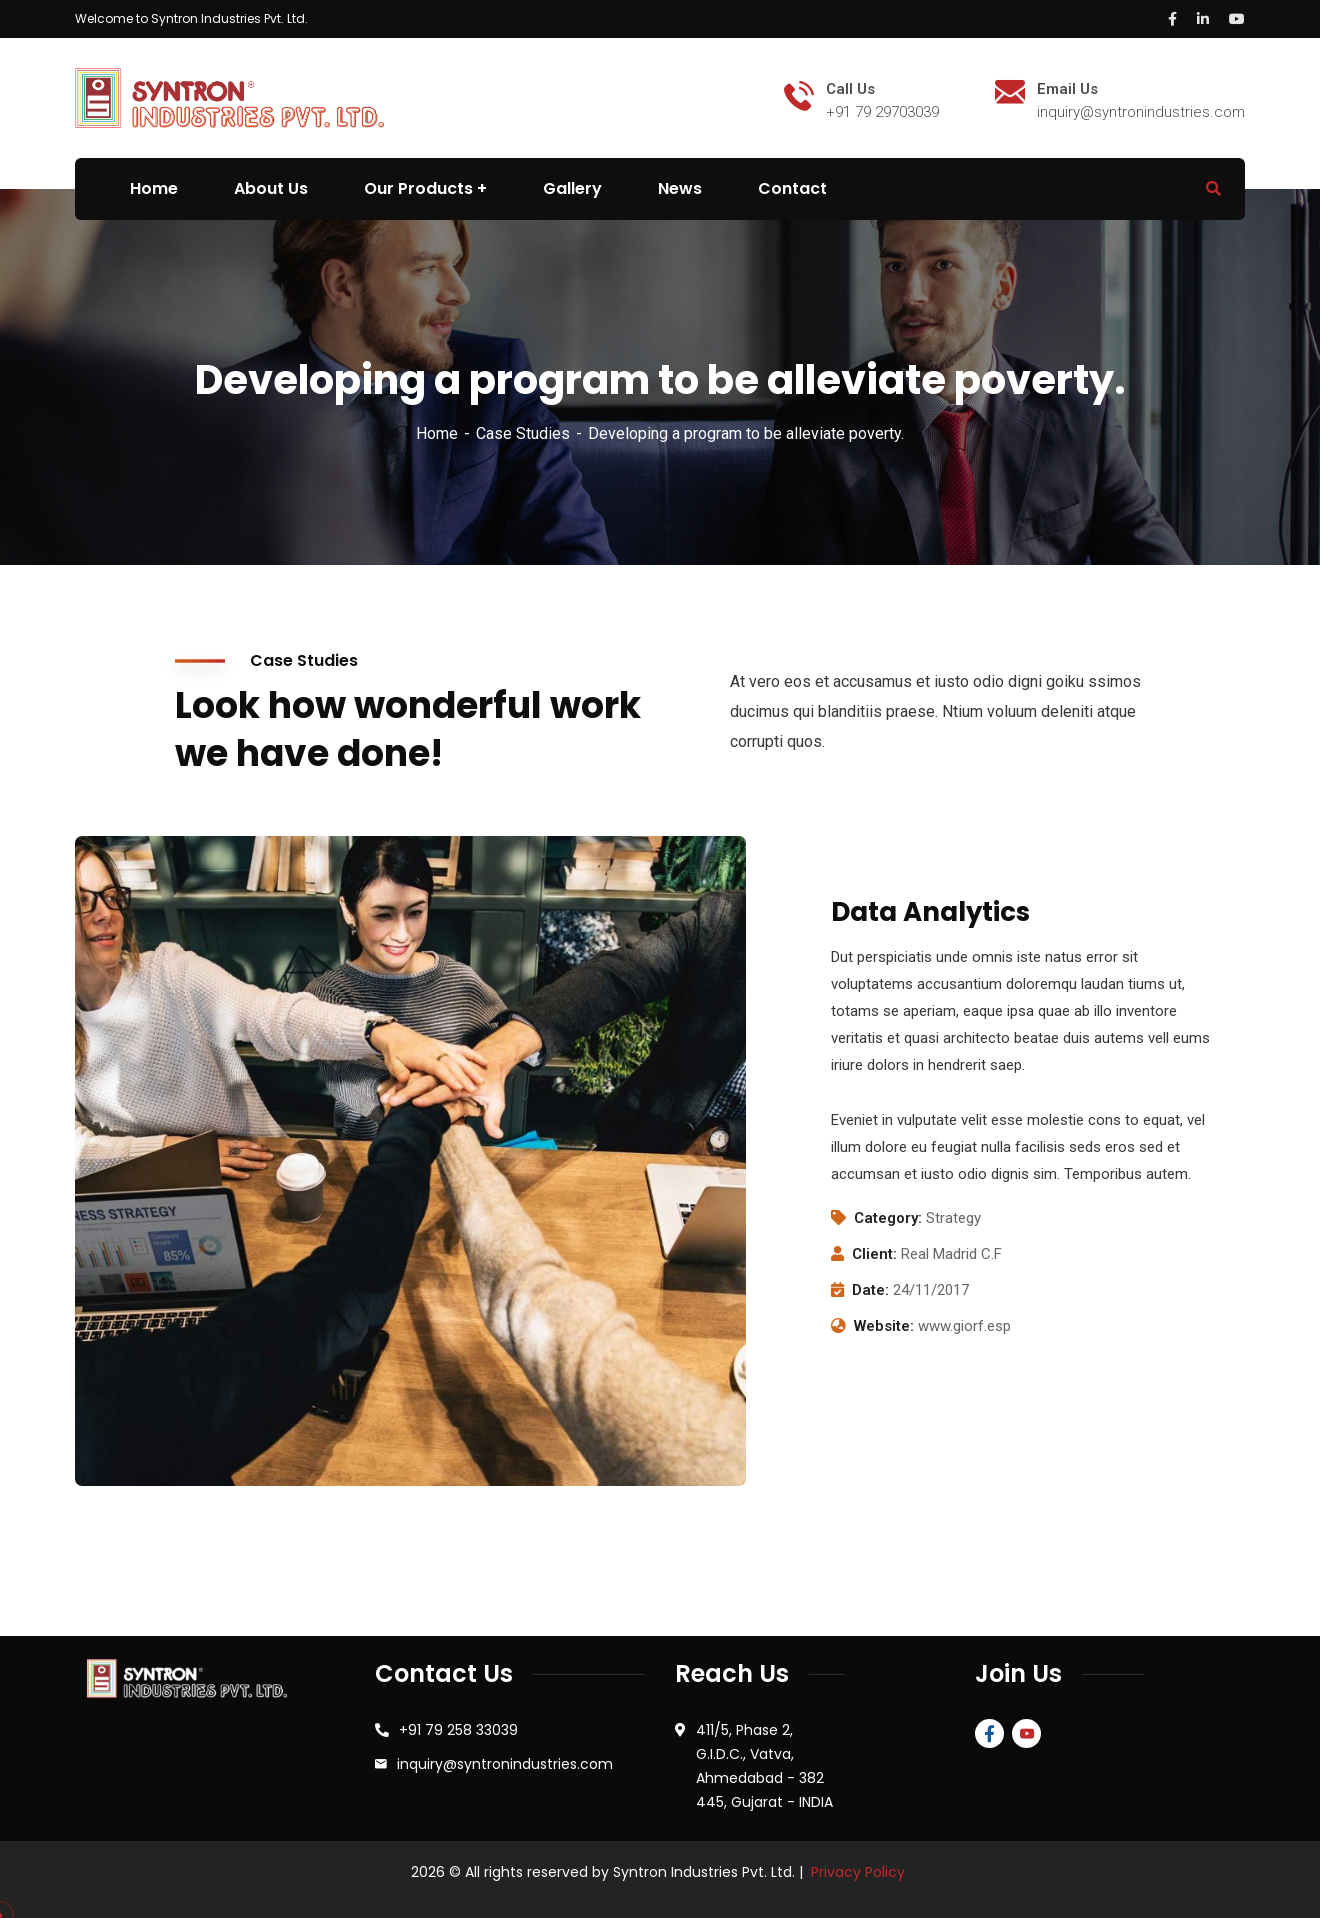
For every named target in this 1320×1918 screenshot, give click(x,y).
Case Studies (523, 433)
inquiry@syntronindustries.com (505, 1764)
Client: (874, 1254)
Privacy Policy (858, 1872)
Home (437, 433)
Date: (870, 1290)
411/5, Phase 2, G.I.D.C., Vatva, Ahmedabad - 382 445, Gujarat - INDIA (764, 1766)
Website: (884, 1326)
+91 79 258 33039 (458, 1730)
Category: (888, 1218)
